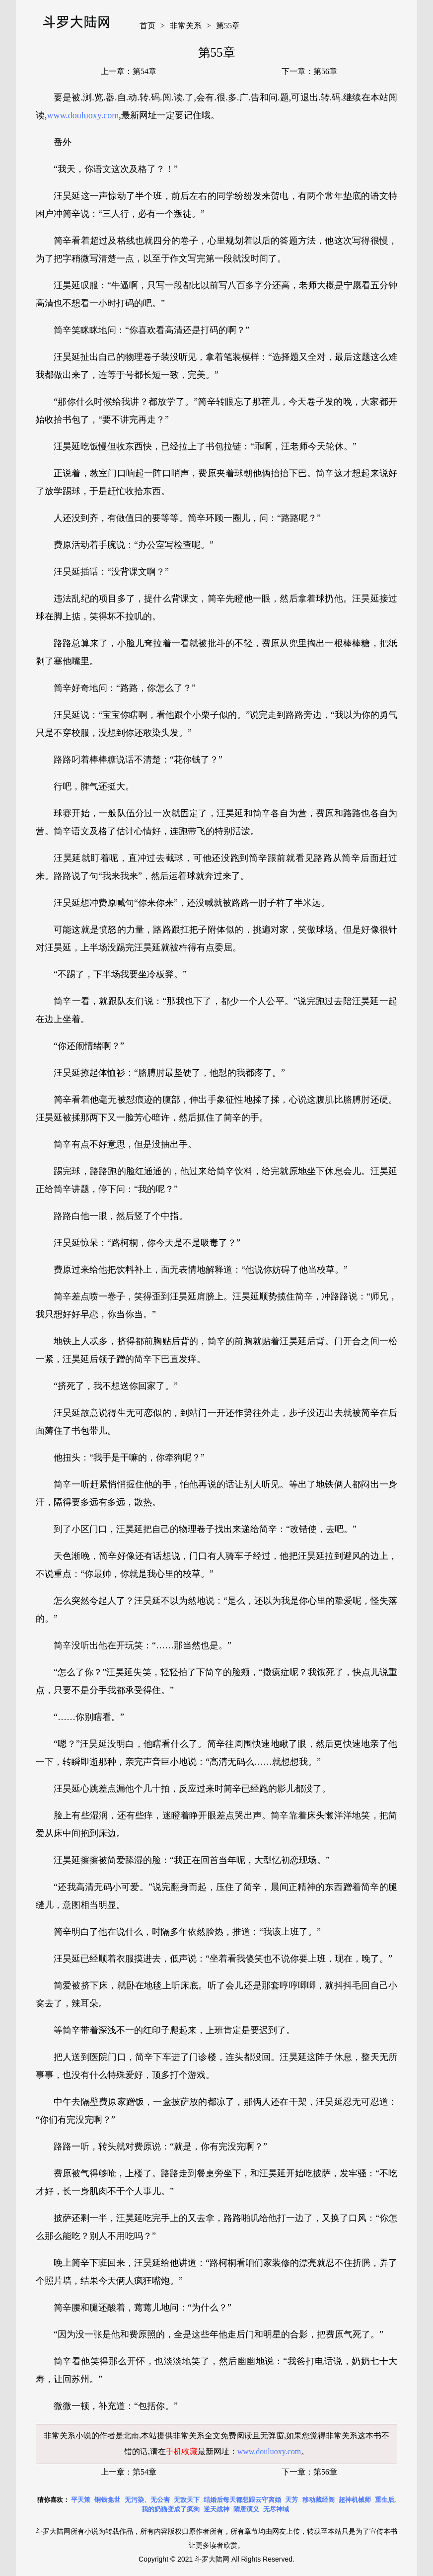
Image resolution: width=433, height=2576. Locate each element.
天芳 (291, 2499)
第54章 (144, 71)
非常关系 (186, 25)
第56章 (325, 71)
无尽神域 (276, 2509)
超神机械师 (355, 2499)
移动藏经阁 (318, 2499)
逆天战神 (216, 2509)
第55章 (228, 25)
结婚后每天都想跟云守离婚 (242, 2499)
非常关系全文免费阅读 (212, 2435)
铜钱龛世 (107, 2499)
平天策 (80, 2499)
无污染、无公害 (147, 2499)
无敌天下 (187, 2499)
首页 (147, 25)
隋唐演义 (246, 2509)
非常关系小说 (67, 2435)
